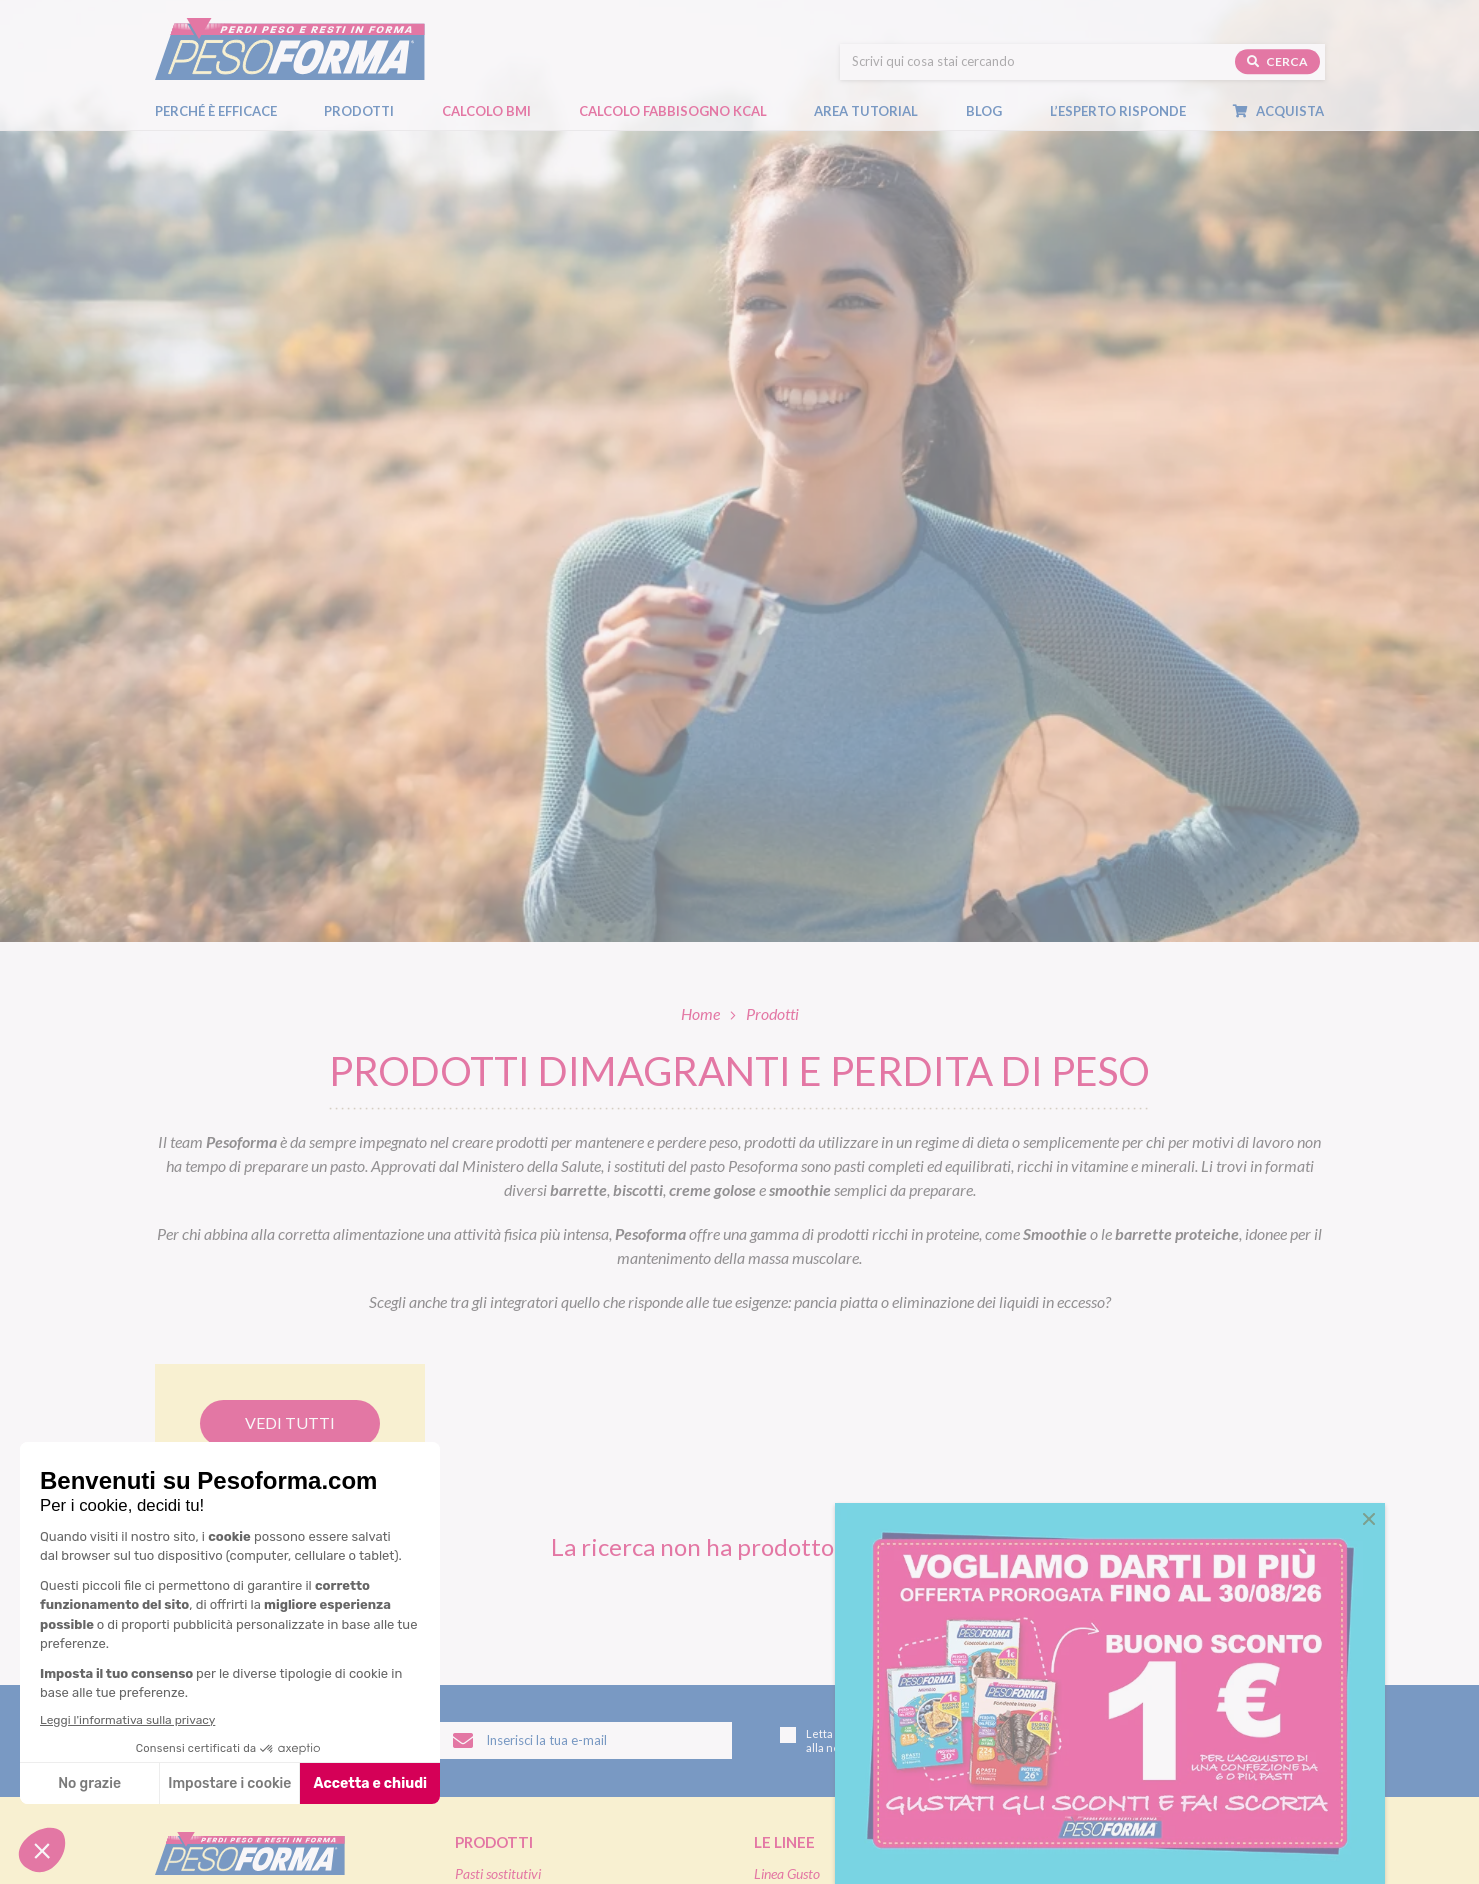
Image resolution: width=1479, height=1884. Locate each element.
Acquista (1288, 98)
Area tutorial (876, 98)
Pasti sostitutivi (498, 1873)
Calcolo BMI (486, 97)
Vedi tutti (290, 1422)
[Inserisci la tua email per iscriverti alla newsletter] (586, 1741)
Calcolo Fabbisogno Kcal (673, 97)
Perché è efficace (216, 97)
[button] (1369, 1519)
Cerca (1277, 48)
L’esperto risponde (1118, 97)
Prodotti (369, 98)
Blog (994, 98)
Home (700, 1013)
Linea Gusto (787, 1873)
